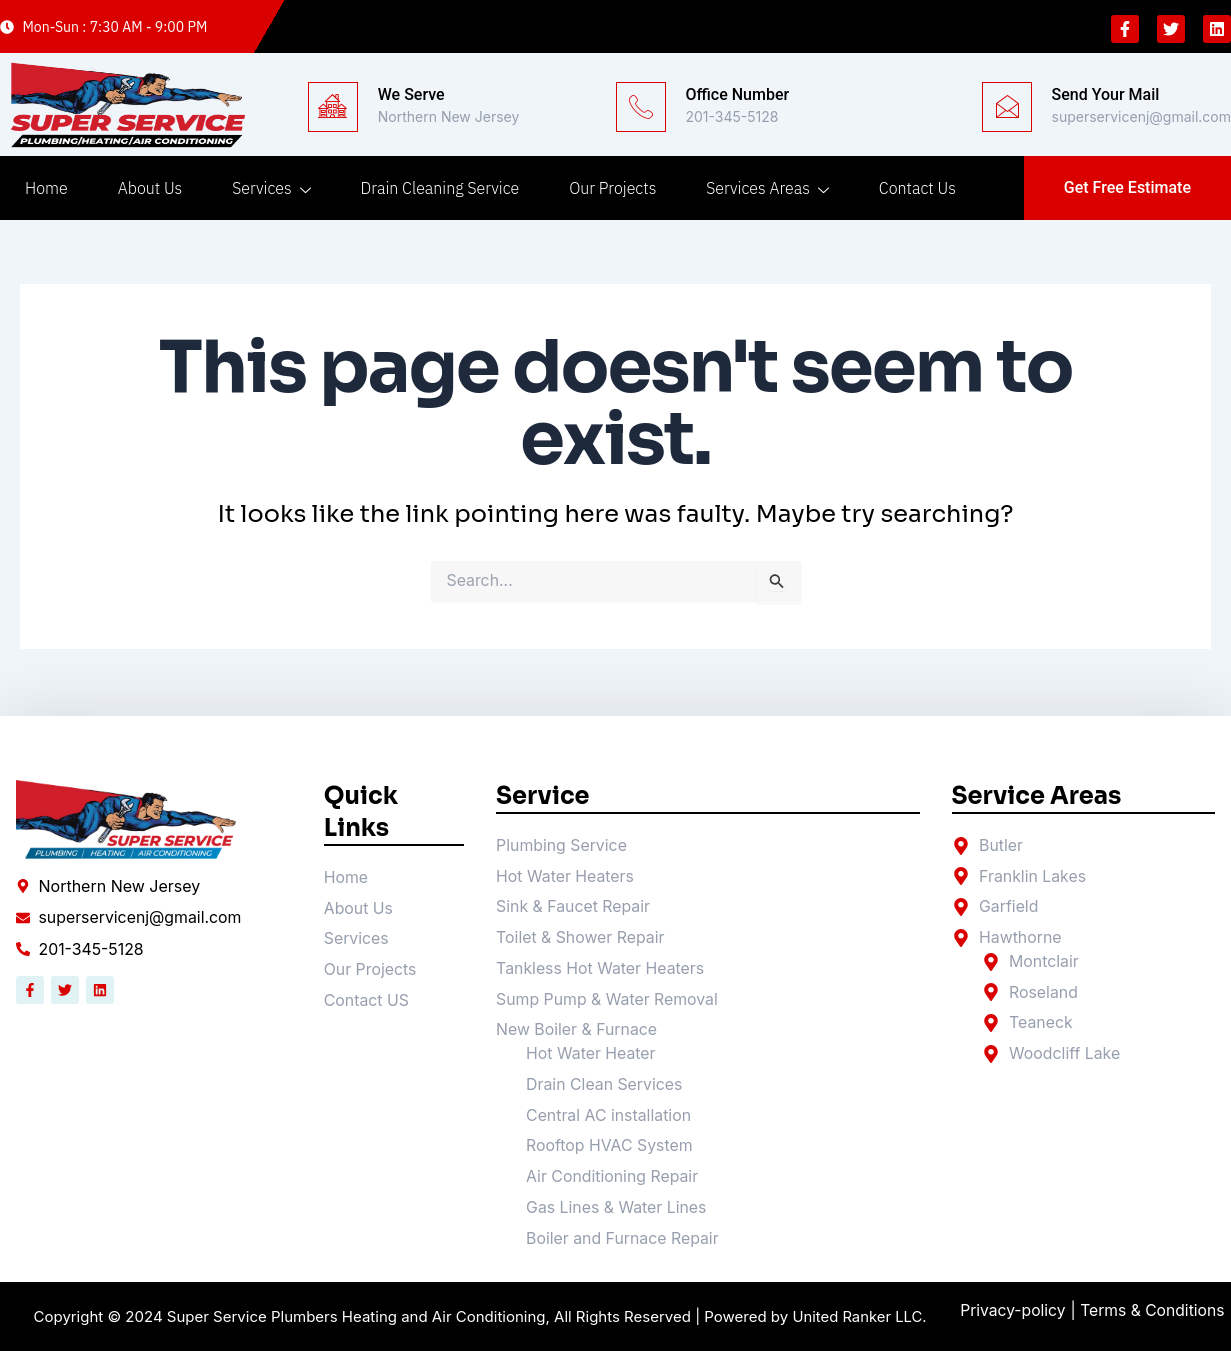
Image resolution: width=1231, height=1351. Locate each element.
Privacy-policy (1014, 1311)
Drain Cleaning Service (440, 188)
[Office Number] (641, 107)
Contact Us (917, 188)
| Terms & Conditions (1151, 1311)
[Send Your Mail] (1007, 107)
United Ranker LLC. (860, 1317)
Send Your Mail (1106, 94)
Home (46, 188)
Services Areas (767, 188)
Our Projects (612, 188)
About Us (150, 188)
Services (271, 188)
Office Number (738, 94)
